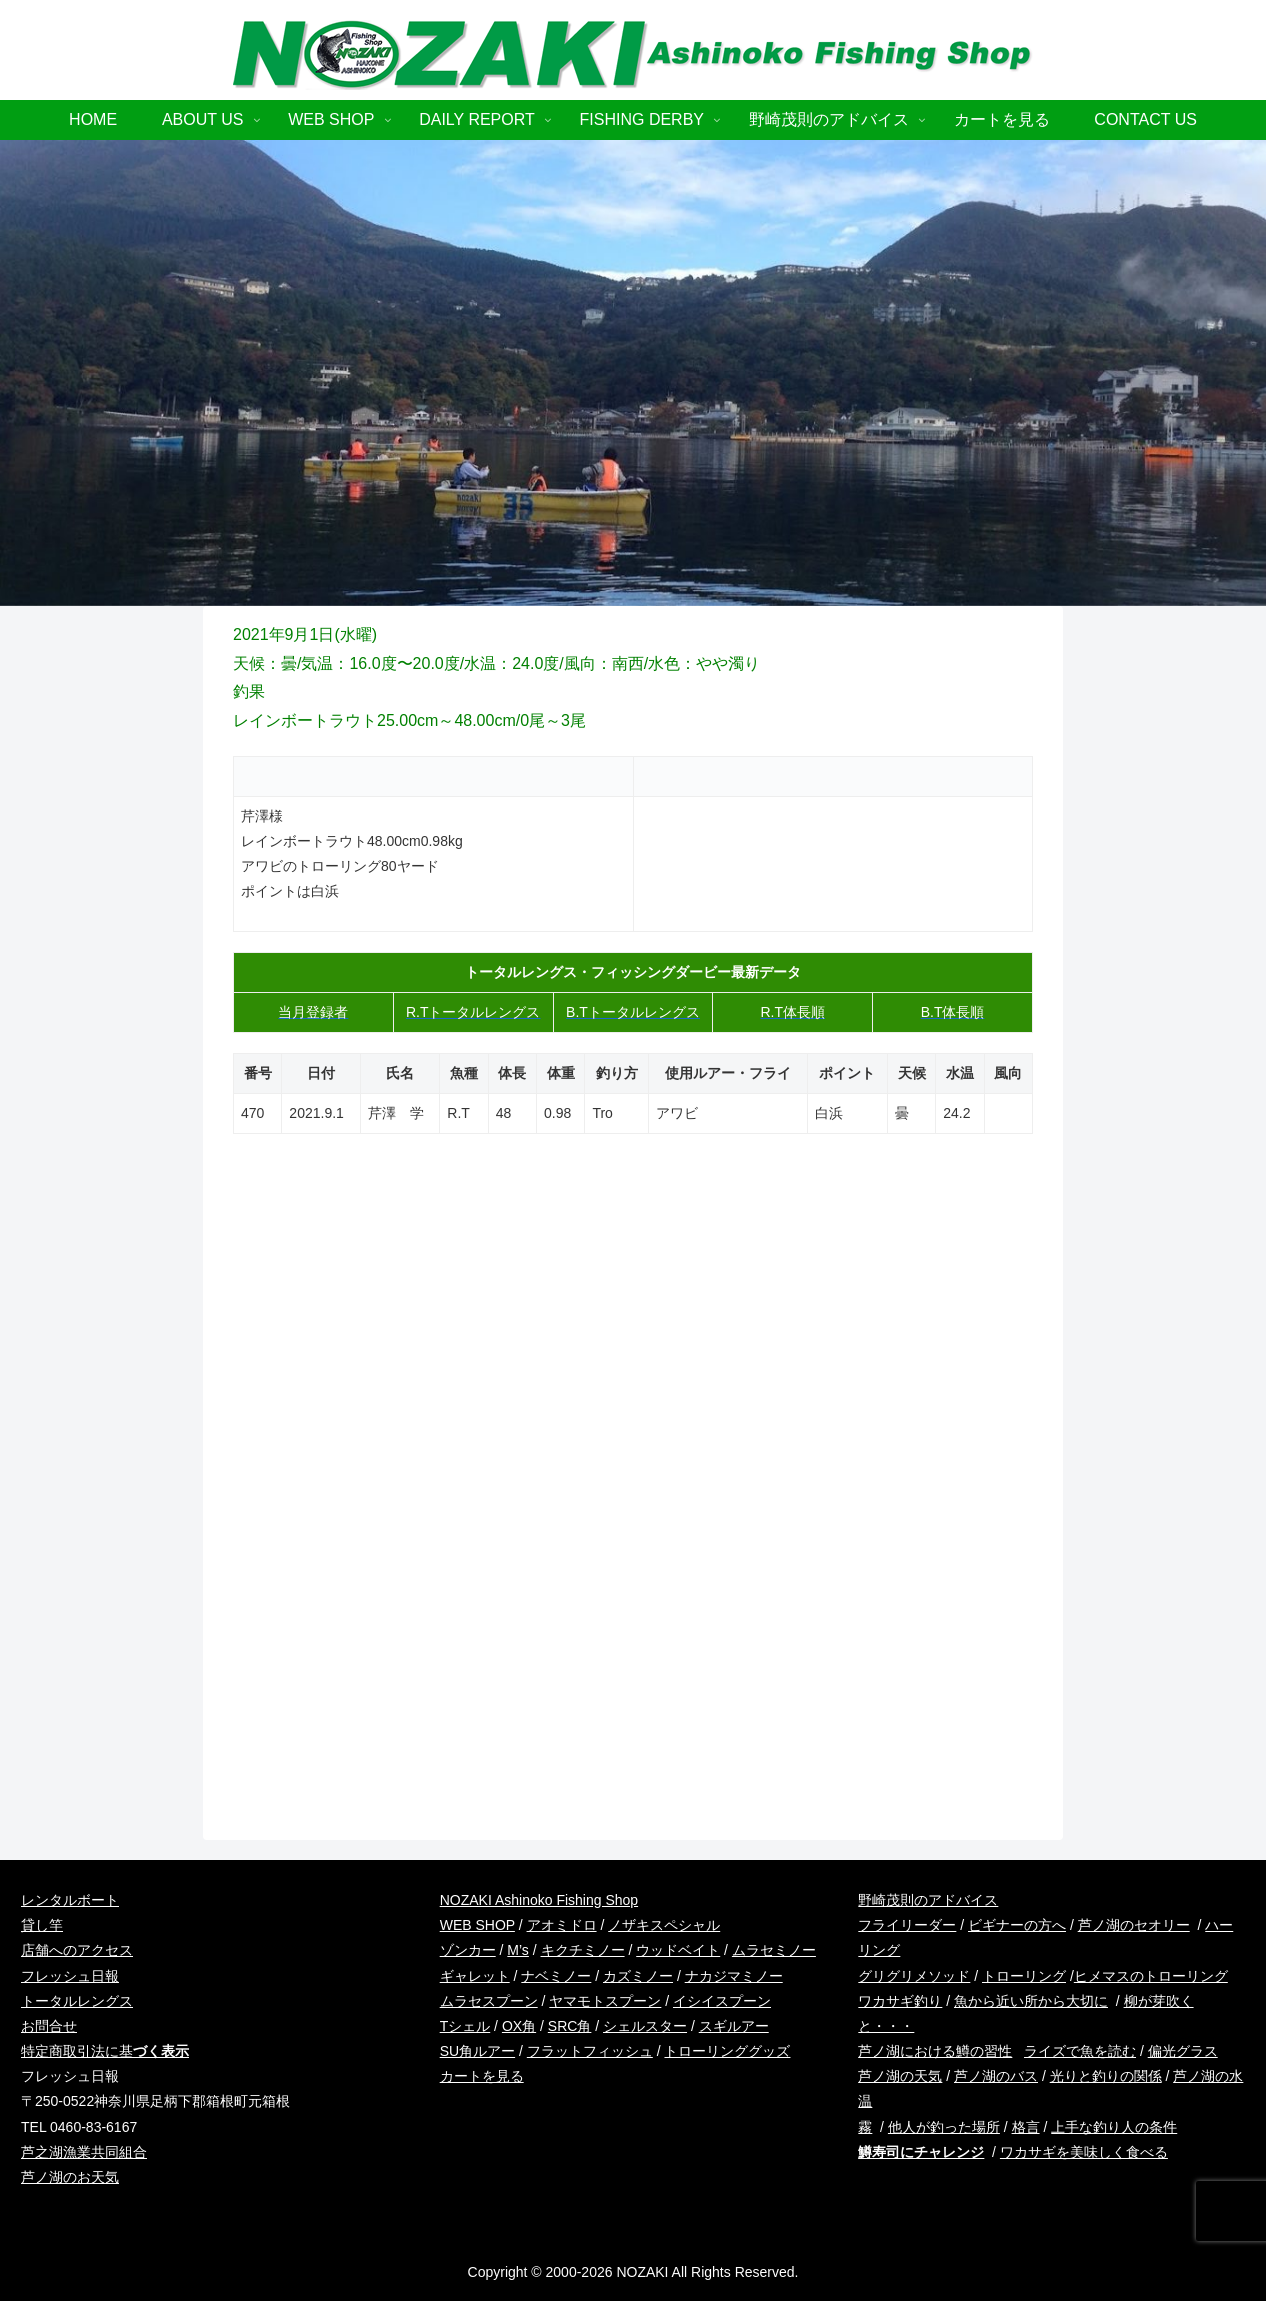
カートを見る (482, 2076)
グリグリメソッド (914, 1976)
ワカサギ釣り (900, 2001)
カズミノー (638, 1976)
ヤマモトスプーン (605, 2001)
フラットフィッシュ (590, 2051)
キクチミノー (583, 1950)
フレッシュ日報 (70, 1976)
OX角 (519, 2026)
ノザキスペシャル (664, 1925)
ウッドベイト (678, 1950)
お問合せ (49, 2026)
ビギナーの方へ (1017, 1925)
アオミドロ (562, 1925)
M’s (518, 1950)
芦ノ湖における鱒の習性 (935, 2051)
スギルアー (734, 2026)
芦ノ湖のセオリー (1134, 1925)
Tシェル (465, 2026)
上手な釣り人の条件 (1114, 2127)
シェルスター (645, 2026)
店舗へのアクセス (77, 1950)
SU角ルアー (477, 2051)
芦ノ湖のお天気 (70, 2177)
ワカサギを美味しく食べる (1084, 2152)
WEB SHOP (477, 1925)
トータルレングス (77, 2001)
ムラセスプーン (489, 2001)
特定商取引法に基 (105, 2051)
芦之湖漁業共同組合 (84, 2152)
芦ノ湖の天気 (900, 2076)
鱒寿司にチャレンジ (921, 2152)
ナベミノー (556, 1976)
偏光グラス (1183, 2051)
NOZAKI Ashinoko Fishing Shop (539, 1900)
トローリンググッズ (727, 2051)
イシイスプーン (722, 2001)
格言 (1026, 2127)
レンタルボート (70, 1900)
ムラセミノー (774, 1950)
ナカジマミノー (734, 1976)
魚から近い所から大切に (1031, 2001)
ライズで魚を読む (1080, 2051)
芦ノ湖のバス (996, 2076)
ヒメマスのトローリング (1151, 1976)
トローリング (1024, 1976)
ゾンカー (468, 1950)
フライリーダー (907, 1925)
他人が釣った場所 (944, 2127)
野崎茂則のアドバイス (928, 1900)
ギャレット (475, 1976)
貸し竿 (42, 1925)
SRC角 (570, 2026)
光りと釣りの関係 (1106, 2076)
